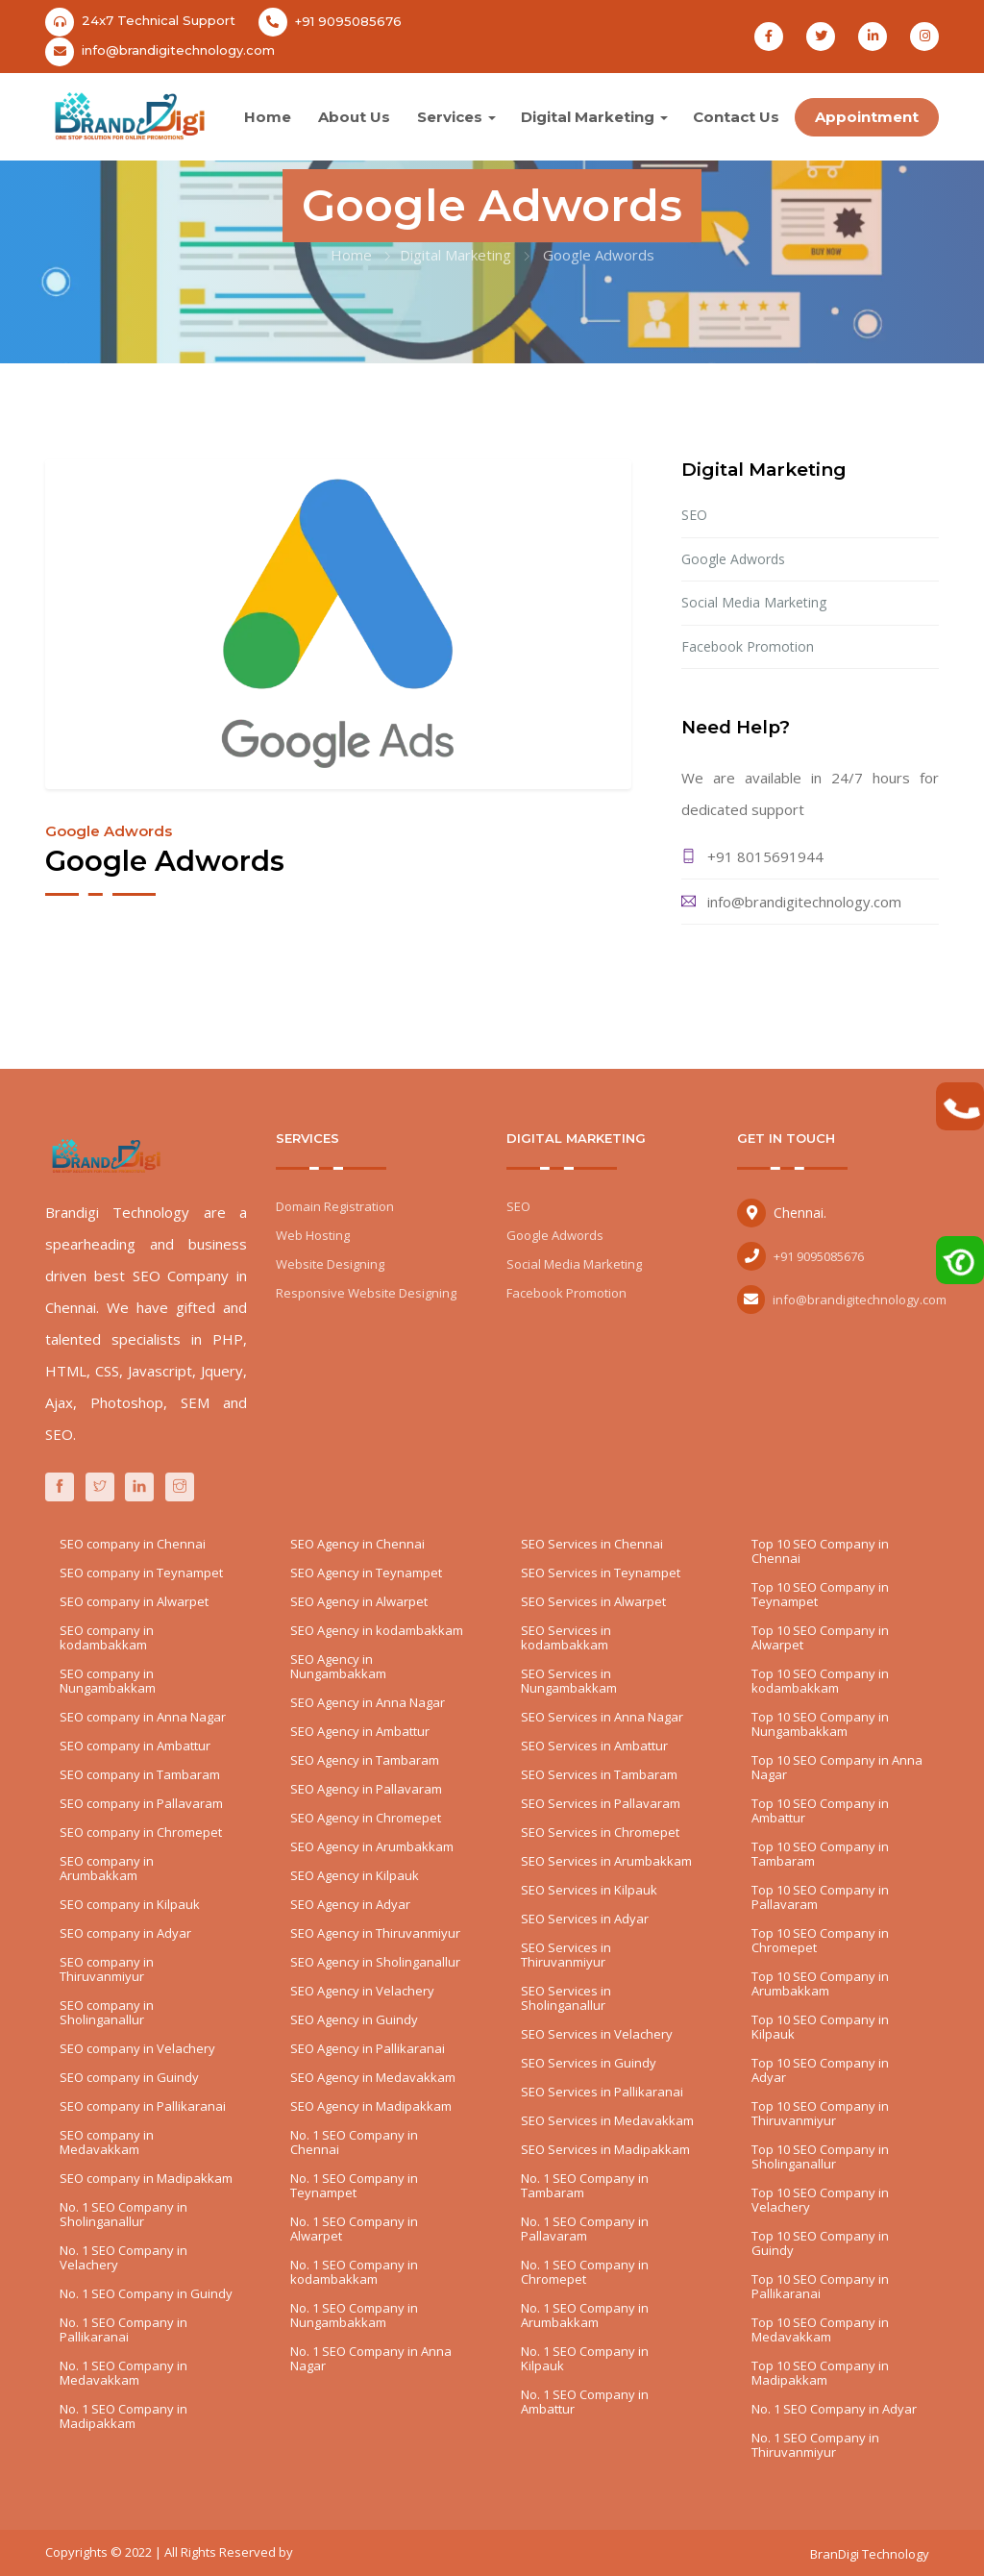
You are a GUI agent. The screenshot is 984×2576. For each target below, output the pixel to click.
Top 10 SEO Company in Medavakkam (820, 2329)
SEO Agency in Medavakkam (372, 2077)
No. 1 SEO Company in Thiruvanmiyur (815, 2445)
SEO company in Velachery (137, 2048)
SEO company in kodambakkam (107, 1637)
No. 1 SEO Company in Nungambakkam (354, 2315)
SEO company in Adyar (125, 1933)
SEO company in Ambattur (135, 1745)
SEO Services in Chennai (592, 1543)
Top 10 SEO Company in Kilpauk (820, 2027)
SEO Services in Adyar (585, 1918)
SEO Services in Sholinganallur (566, 1998)
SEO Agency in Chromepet (365, 1817)
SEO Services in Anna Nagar (602, 1716)
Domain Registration (335, 1206)
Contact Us (736, 117)
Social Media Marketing (753, 602)
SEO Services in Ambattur (594, 1745)
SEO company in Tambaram (140, 1774)
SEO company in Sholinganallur (107, 2012)
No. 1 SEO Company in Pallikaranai (123, 2329)
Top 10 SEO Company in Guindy (820, 2243)
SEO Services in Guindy (588, 2062)
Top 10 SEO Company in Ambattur (820, 1810)
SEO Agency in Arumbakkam (372, 1846)
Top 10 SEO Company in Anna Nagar (836, 1767)
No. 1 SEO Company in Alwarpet (354, 2228)
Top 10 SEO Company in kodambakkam (820, 1681)
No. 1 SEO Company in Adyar (834, 2408)
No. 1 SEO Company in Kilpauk (585, 2358)
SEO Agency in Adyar (350, 1904)
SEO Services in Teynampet (600, 1572)
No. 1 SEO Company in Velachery (123, 2257)
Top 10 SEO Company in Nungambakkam (820, 1724)
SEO (694, 515)
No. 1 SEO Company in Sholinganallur (123, 2214)
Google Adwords (733, 559)
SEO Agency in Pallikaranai (367, 2048)
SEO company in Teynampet (141, 1572)
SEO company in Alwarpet (134, 1601)
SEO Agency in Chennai (357, 1543)
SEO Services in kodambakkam (566, 1637)
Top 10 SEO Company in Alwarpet (820, 1637)
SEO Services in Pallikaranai (602, 2091)
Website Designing (330, 1264)
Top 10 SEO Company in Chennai (820, 1551)
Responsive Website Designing (366, 1292)
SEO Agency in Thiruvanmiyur (375, 1933)
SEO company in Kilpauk (130, 1904)
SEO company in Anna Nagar (143, 1716)
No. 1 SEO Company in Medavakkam (123, 2373)
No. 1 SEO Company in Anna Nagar (371, 2358)
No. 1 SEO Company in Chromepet (585, 2272)
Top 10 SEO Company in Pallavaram (820, 1897)
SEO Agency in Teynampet (366, 1572)
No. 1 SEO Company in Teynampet (354, 2185)
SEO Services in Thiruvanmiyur (566, 1954)
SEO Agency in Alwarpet (359, 1601)
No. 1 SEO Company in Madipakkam (123, 2416)
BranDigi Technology (869, 2554)
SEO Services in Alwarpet (593, 1601)
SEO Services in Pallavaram (600, 1803)
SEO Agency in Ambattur (360, 1731)
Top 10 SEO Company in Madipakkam (820, 2373)
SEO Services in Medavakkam (607, 2120)
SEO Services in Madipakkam (605, 2149)
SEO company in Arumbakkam (107, 1868)
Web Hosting (313, 1235)
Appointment (867, 117)
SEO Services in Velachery (597, 2034)
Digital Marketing (587, 117)
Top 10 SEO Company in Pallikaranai (820, 2286)
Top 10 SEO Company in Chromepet (820, 1940)
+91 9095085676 (348, 21)
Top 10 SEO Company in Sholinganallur (820, 2156)
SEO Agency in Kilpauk (354, 1875)
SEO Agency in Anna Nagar (367, 1702)
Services (449, 117)
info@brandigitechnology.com (178, 50)
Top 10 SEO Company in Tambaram (820, 1854)
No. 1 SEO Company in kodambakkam (354, 2272)
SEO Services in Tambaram (599, 1774)
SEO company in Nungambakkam (108, 1681)
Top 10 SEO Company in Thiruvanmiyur (820, 2113)
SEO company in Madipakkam (146, 2178)
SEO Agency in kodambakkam (376, 1630)
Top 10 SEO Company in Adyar (820, 2070)
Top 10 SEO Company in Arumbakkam (820, 1983)
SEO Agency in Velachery (362, 1990)
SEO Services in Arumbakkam (606, 1861)
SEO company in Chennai (133, 1543)
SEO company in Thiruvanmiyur (107, 1969)
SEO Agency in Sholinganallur (375, 1961)
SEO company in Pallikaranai (143, 2106)
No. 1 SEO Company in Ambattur (585, 2401)
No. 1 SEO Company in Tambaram (585, 2185)
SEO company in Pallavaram (141, 1803)
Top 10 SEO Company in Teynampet (820, 1594)
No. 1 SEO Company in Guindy (146, 2293)
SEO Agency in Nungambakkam (338, 1666)
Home (267, 117)
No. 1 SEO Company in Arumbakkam (585, 2315)
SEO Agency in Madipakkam (371, 2106)
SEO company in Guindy (129, 2077)
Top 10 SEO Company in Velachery (820, 2200)
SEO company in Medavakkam (107, 2142)
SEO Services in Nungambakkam (569, 1681)
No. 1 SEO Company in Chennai (354, 2142)
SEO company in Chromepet (141, 1832)
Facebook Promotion (747, 646)
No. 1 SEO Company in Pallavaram (585, 2228)
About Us (354, 117)
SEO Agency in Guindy (354, 2019)
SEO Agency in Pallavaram (366, 1788)
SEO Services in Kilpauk (589, 1889)
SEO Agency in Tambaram (364, 1760)
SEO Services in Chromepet (600, 1832)
